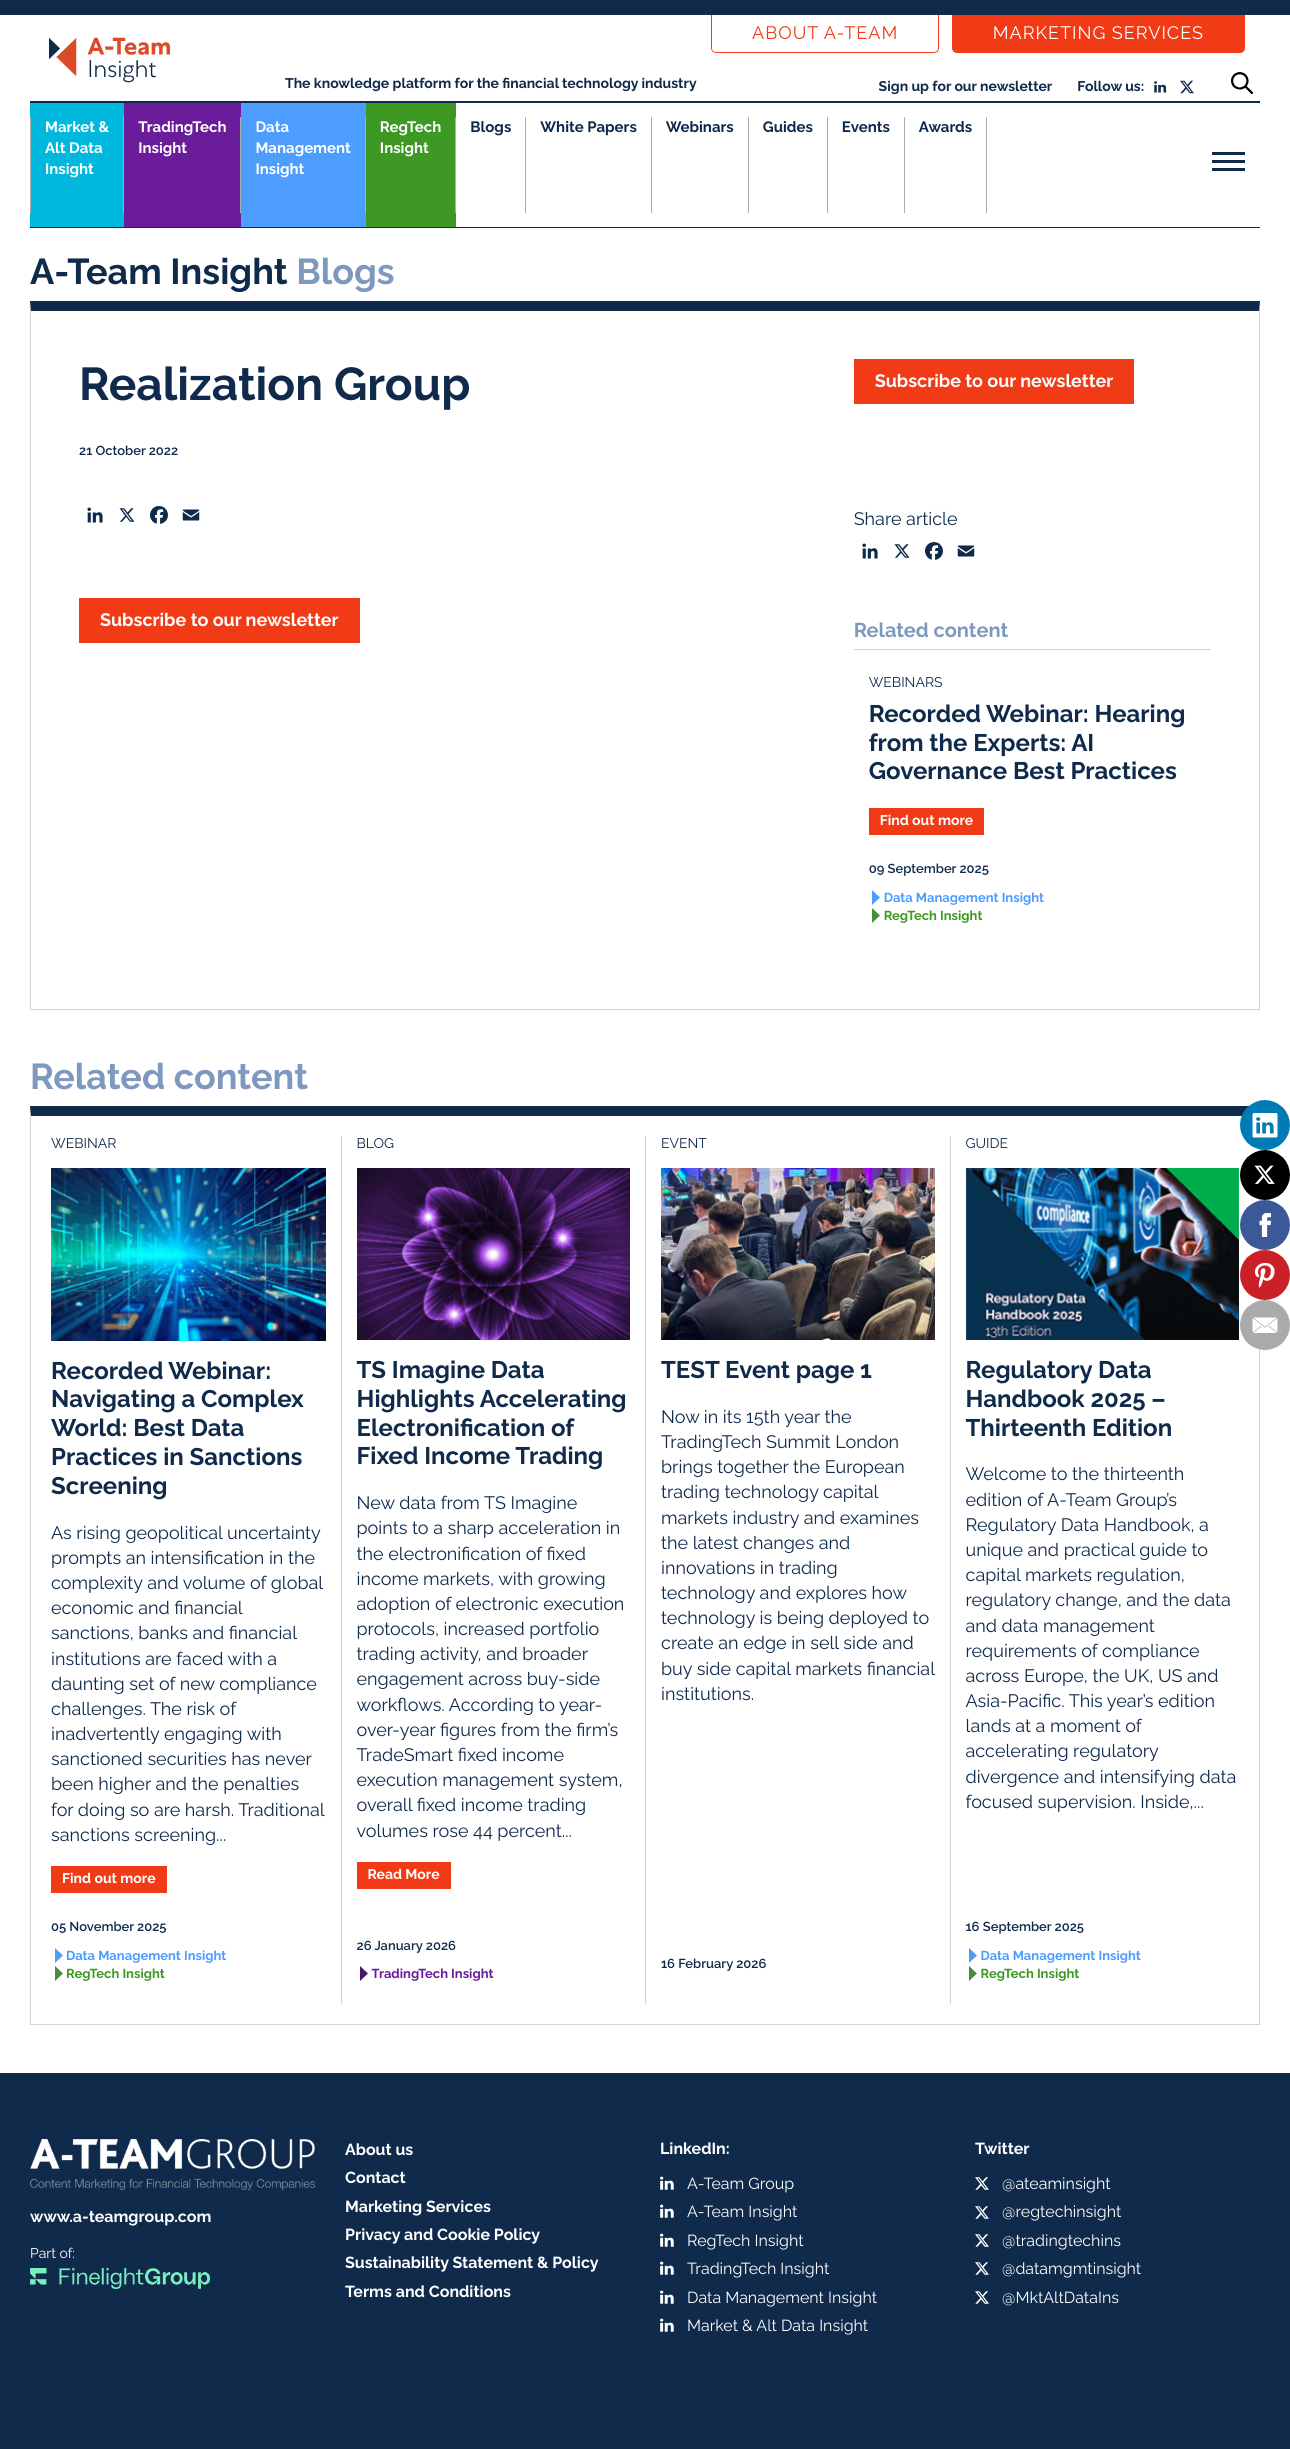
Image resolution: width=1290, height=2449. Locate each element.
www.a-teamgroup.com (120, 2216)
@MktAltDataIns (1060, 2297)
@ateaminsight (1056, 2183)
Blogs (490, 127)
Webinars (700, 127)
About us (379, 2149)
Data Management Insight (302, 148)
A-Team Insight (742, 2211)
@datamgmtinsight (1071, 2268)
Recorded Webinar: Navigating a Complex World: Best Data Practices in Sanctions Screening (177, 1428)
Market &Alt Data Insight (77, 148)
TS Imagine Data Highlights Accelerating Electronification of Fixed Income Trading (492, 1412)
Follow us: (1110, 87)
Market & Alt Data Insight (777, 2325)
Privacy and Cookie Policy (442, 2234)
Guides (788, 127)
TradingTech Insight (182, 137)
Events (866, 127)
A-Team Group (740, 2183)
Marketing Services (1098, 33)
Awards (945, 127)
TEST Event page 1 (766, 1369)
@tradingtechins (1061, 2240)
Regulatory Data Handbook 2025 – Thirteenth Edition (1069, 1398)
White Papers (588, 127)
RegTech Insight (410, 137)
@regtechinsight (1061, 2211)
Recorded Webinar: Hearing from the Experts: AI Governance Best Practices (1027, 742)
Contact (375, 2177)
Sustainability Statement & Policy (472, 2262)
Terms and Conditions (428, 2291)
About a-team (825, 33)
